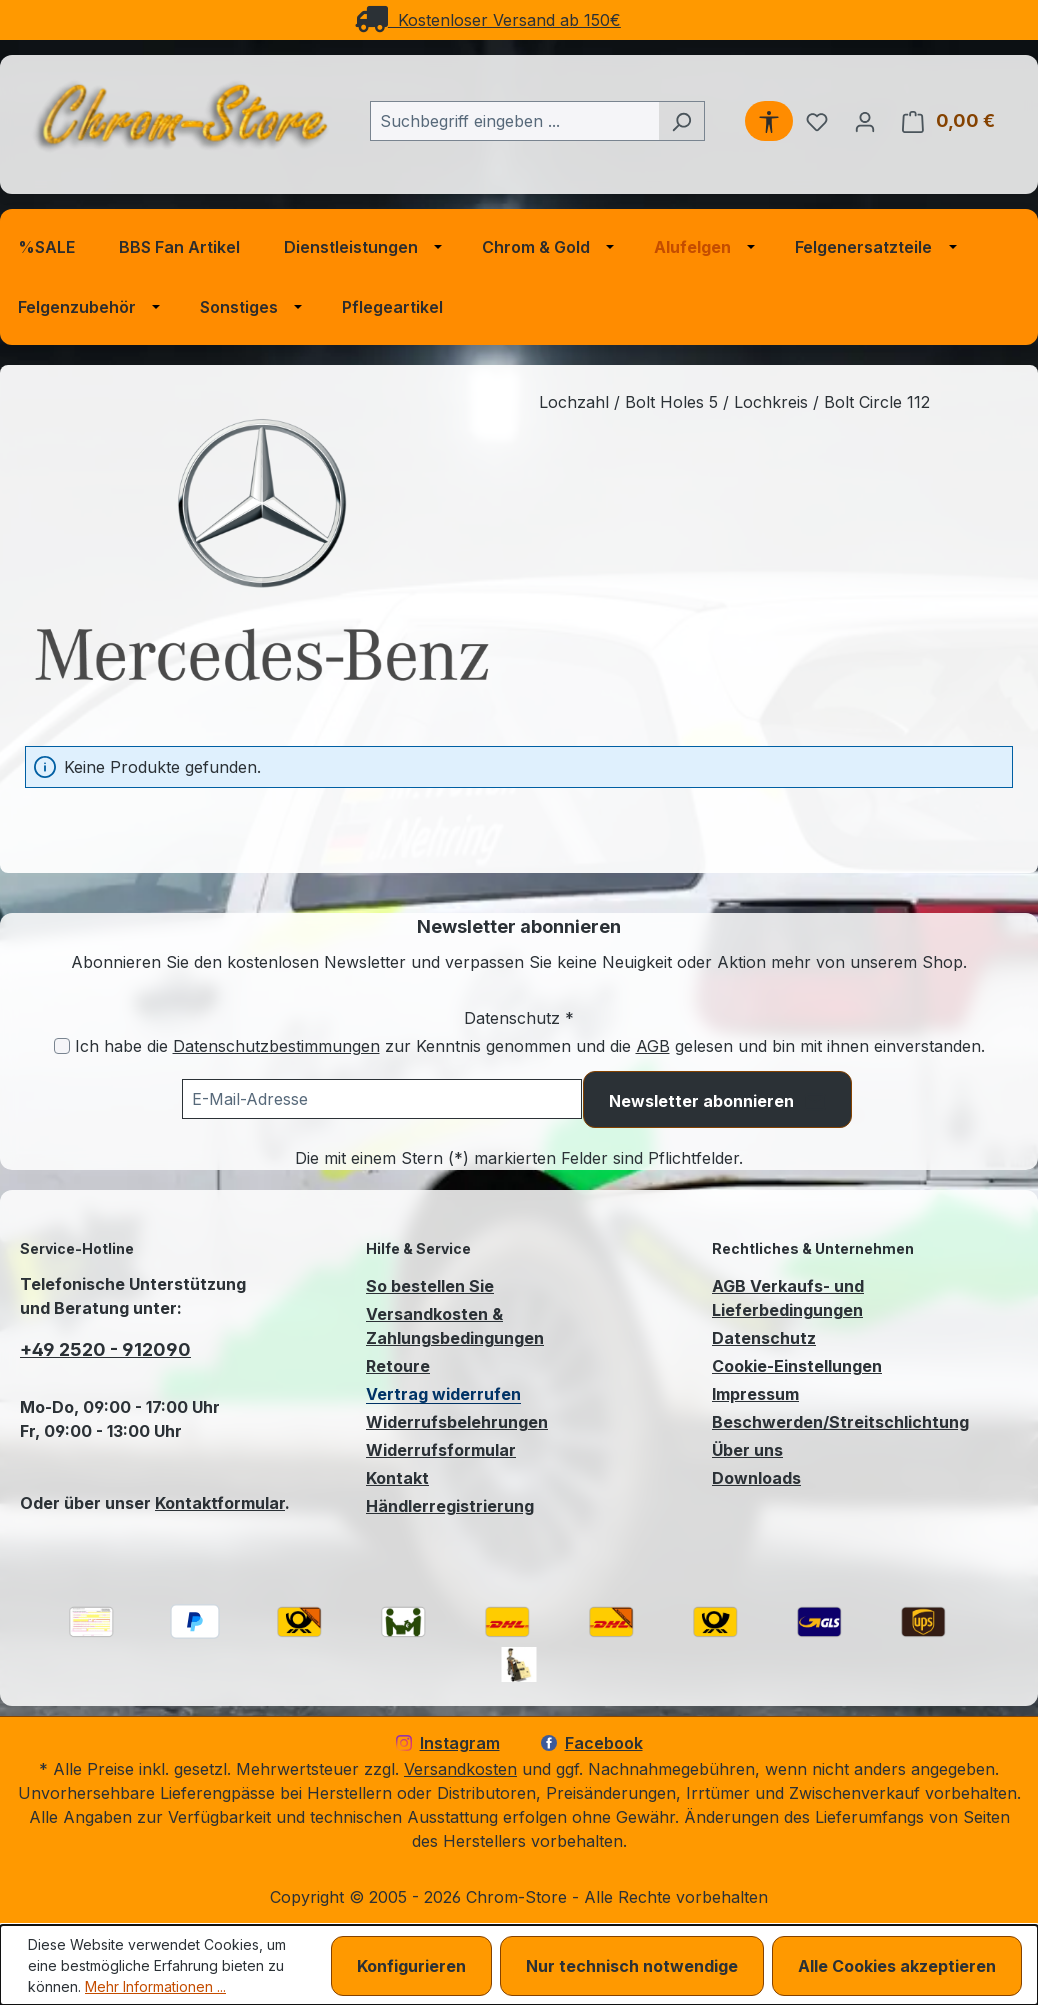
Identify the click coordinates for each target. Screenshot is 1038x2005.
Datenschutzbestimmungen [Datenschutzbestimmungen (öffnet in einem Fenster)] (276, 1046)
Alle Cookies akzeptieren (897, 1966)
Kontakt (397, 1478)
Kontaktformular (220, 1503)
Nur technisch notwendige (632, 1966)
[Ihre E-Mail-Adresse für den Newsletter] (382, 1099)
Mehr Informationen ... (155, 1986)
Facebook (592, 1743)
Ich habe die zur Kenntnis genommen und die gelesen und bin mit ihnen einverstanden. (530, 1046)
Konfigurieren (411, 1966)
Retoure (398, 1366)
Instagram (448, 1743)
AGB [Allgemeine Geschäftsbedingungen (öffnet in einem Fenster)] (653, 1046)
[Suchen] (681, 121)
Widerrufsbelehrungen (457, 1422)
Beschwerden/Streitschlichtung (840, 1422)
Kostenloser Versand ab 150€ (488, 20)
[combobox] (514, 121)
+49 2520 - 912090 (105, 1349)
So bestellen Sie (430, 1286)
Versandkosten (460, 1769)
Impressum (755, 1394)
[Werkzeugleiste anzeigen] (769, 121)
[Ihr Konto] (865, 121)
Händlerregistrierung (450, 1506)
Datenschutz (764, 1338)
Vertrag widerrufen (443, 1394)
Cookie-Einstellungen (797, 1366)
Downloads (756, 1478)
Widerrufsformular (441, 1450)
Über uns (747, 1450)
